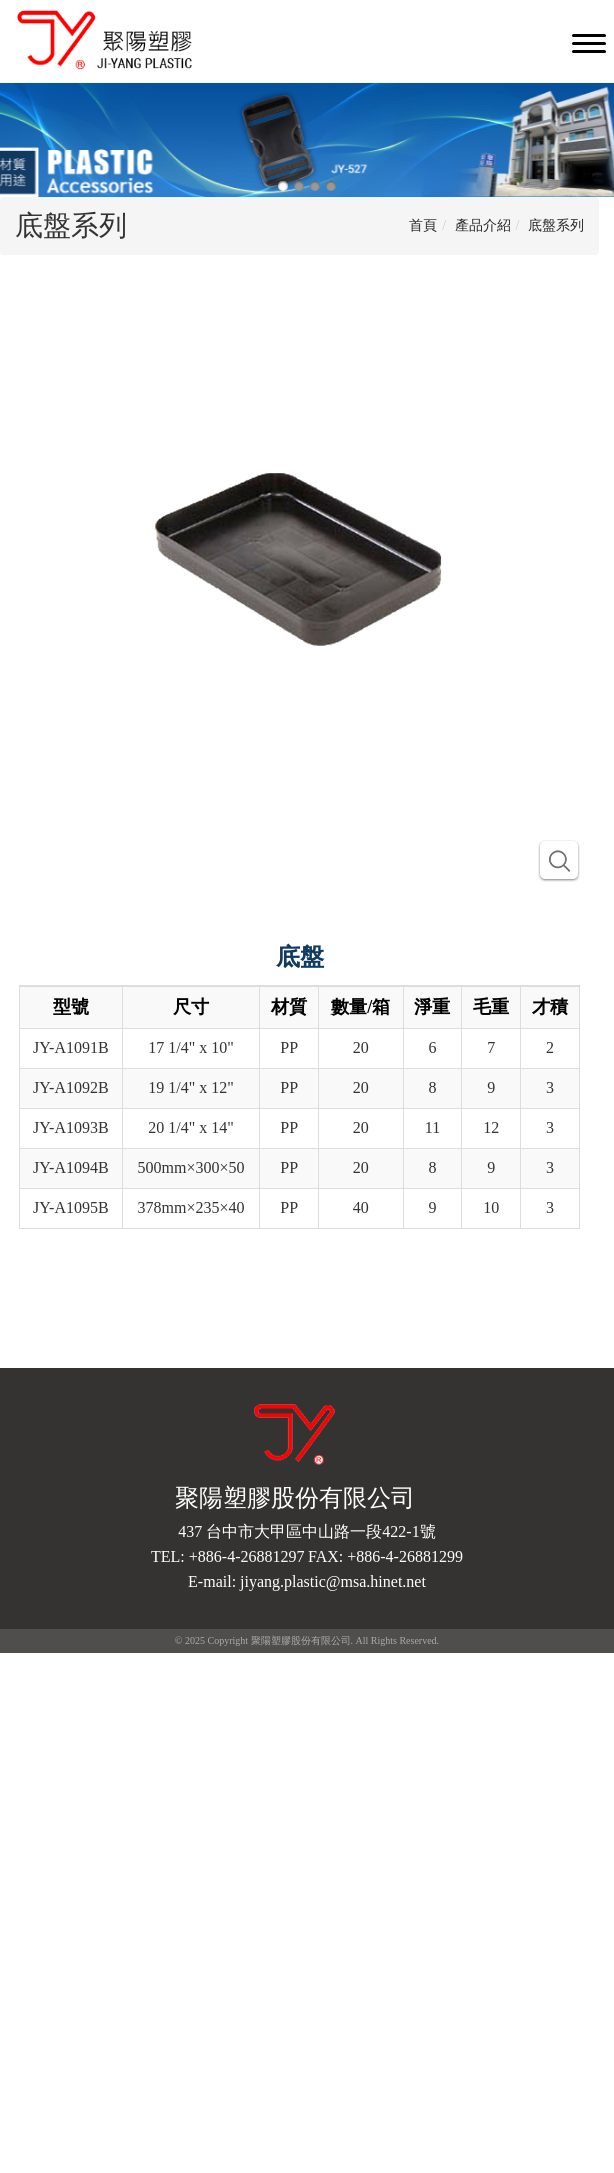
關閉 (14, 1662)
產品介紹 (483, 225)
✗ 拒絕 (20, 1722)
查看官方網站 (101, 1842)
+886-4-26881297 (247, 1556)
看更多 (28, 1842)
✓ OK (321, 2162)
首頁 (423, 225)
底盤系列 (556, 225)
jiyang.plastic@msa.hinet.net (333, 1581)
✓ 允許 (20, 1702)
